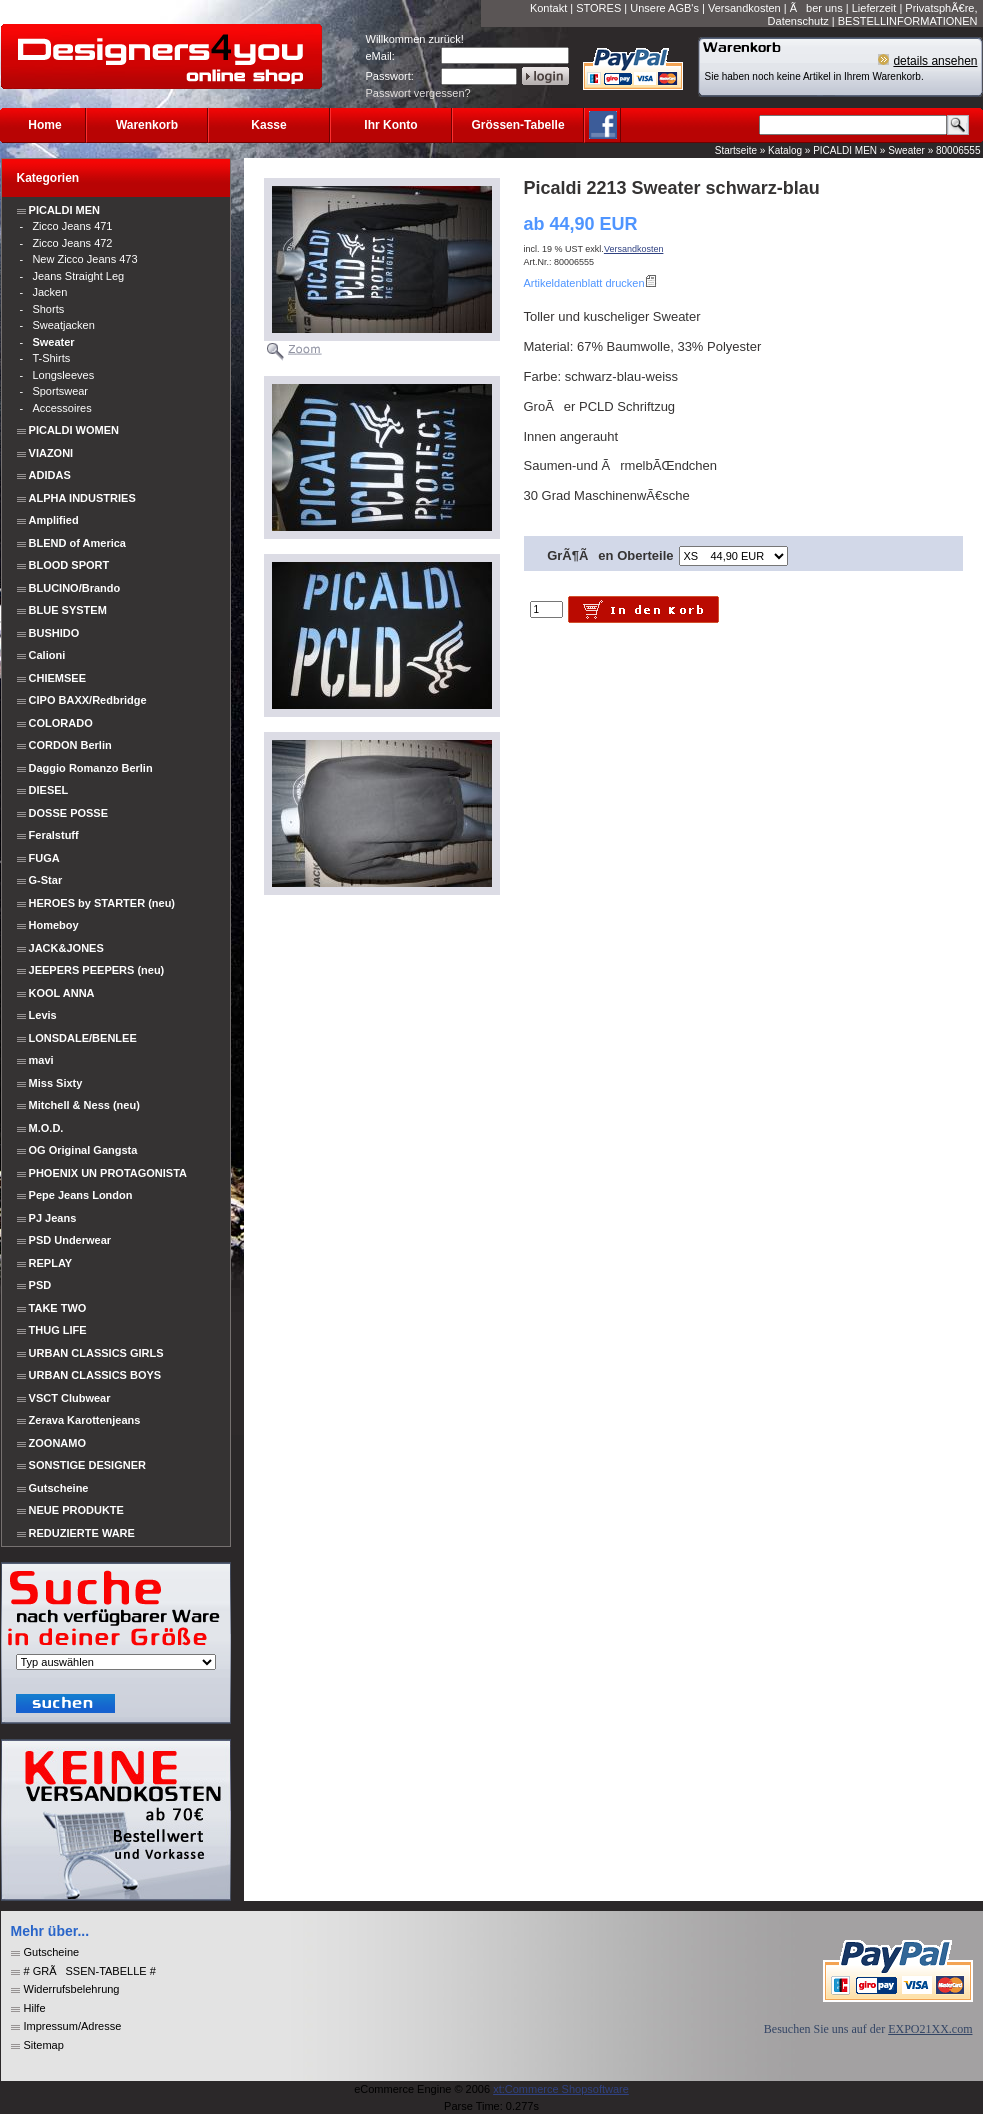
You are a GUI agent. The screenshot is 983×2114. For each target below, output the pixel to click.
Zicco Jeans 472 (72, 243)
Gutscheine (59, 1488)
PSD (40, 1285)
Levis (43, 1015)
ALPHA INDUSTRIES (82, 498)
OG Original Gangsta (83, 1150)
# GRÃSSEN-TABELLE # (90, 1971)
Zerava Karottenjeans (85, 1420)
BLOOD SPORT (69, 565)
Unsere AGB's (664, 8)
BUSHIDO (54, 633)
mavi (41, 1060)
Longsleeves (63, 375)
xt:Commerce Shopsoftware (561, 2089)
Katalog (785, 150)
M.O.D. (46, 1128)
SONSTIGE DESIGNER (87, 1465)
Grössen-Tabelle (517, 125)
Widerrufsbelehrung (72, 1989)
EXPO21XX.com (930, 2029)
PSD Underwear (70, 1240)
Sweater (906, 150)
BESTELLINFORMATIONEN (908, 21)
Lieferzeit (874, 8)
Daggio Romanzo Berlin (91, 768)
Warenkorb (147, 125)
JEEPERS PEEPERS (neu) (97, 970)
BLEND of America (77, 543)
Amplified (54, 520)
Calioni (47, 655)
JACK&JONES (66, 948)
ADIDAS (50, 475)
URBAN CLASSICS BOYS (95, 1375)
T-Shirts (51, 358)
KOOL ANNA (62, 993)
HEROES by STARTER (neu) (102, 903)
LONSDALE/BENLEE (83, 1038)
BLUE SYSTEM (68, 610)
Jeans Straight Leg (78, 276)
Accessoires (61, 408)
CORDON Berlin (70, 745)
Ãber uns (816, 8)
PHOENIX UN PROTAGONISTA (108, 1173)
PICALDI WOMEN (74, 430)
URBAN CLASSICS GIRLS (96, 1353)
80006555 (958, 150)
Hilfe (35, 2008)
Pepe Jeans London (81, 1195)
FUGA (44, 858)
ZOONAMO (57, 1443)
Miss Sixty (56, 1083)
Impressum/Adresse (73, 2026)
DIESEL (49, 790)
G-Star (46, 880)
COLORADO (61, 723)
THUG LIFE (58, 1330)
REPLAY (51, 1263)
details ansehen (935, 61)
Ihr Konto (390, 125)
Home (44, 125)
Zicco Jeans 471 (72, 226)
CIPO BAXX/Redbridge (88, 700)
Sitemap (44, 2045)
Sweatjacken (63, 325)
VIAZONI (51, 453)
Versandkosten (744, 8)
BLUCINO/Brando (75, 588)
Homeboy (54, 925)
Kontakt (548, 8)
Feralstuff (54, 835)
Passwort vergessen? (418, 93)
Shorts (48, 309)
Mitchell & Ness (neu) (84, 1105)
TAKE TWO (58, 1308)
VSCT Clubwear (70, 1398)
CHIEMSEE (57, 678)
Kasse (268, 125)
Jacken (49, 292)
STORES (598, 8)
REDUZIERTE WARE (80, 1533)
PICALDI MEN (845, 150)
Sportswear (60, 391)
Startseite (736, 150)
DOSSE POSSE (68, 813)
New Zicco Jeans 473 (84, 259)
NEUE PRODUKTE (75, 1510)
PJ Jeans (53, 1218)
